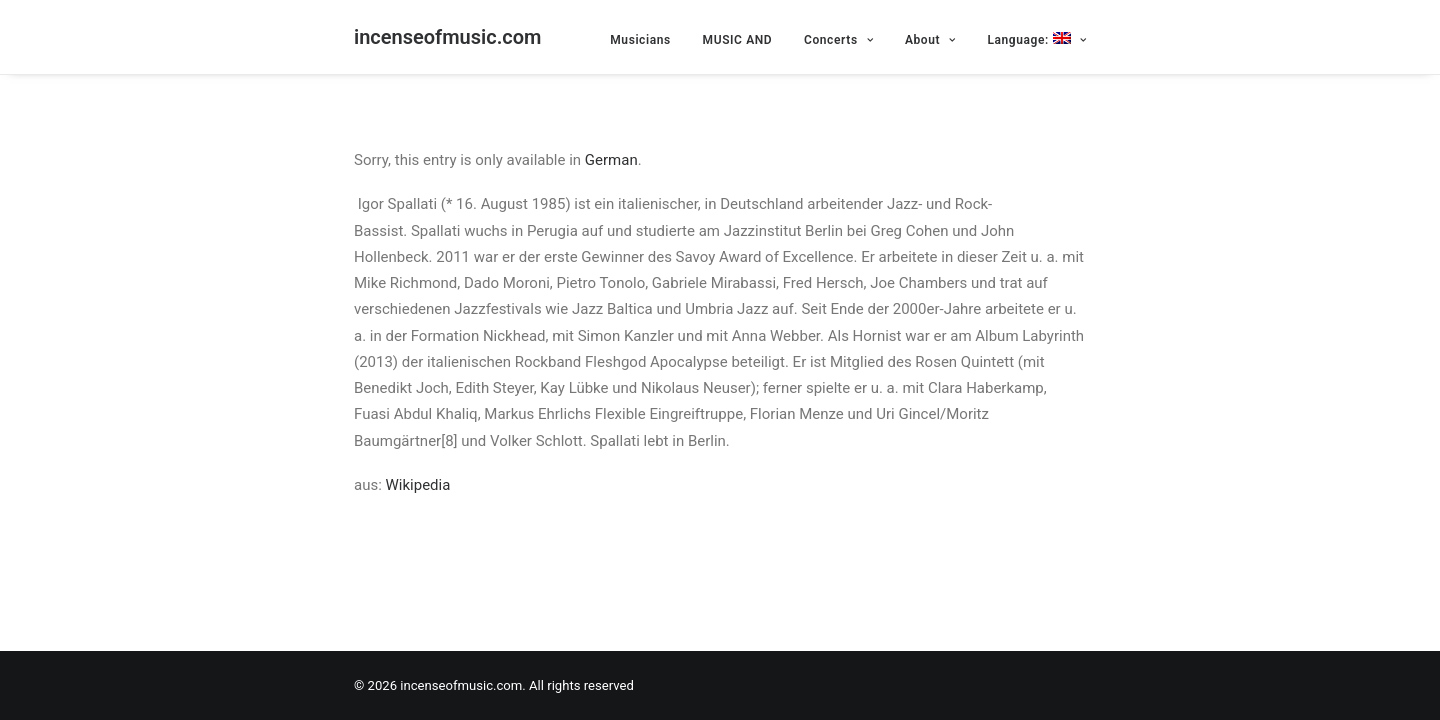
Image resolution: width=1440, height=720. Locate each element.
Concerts (838, 40)
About (930, 40)
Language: (1036, 39)
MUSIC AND (738, 40)
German (611, 160)
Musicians (640, 40)
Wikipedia (418, 485)
